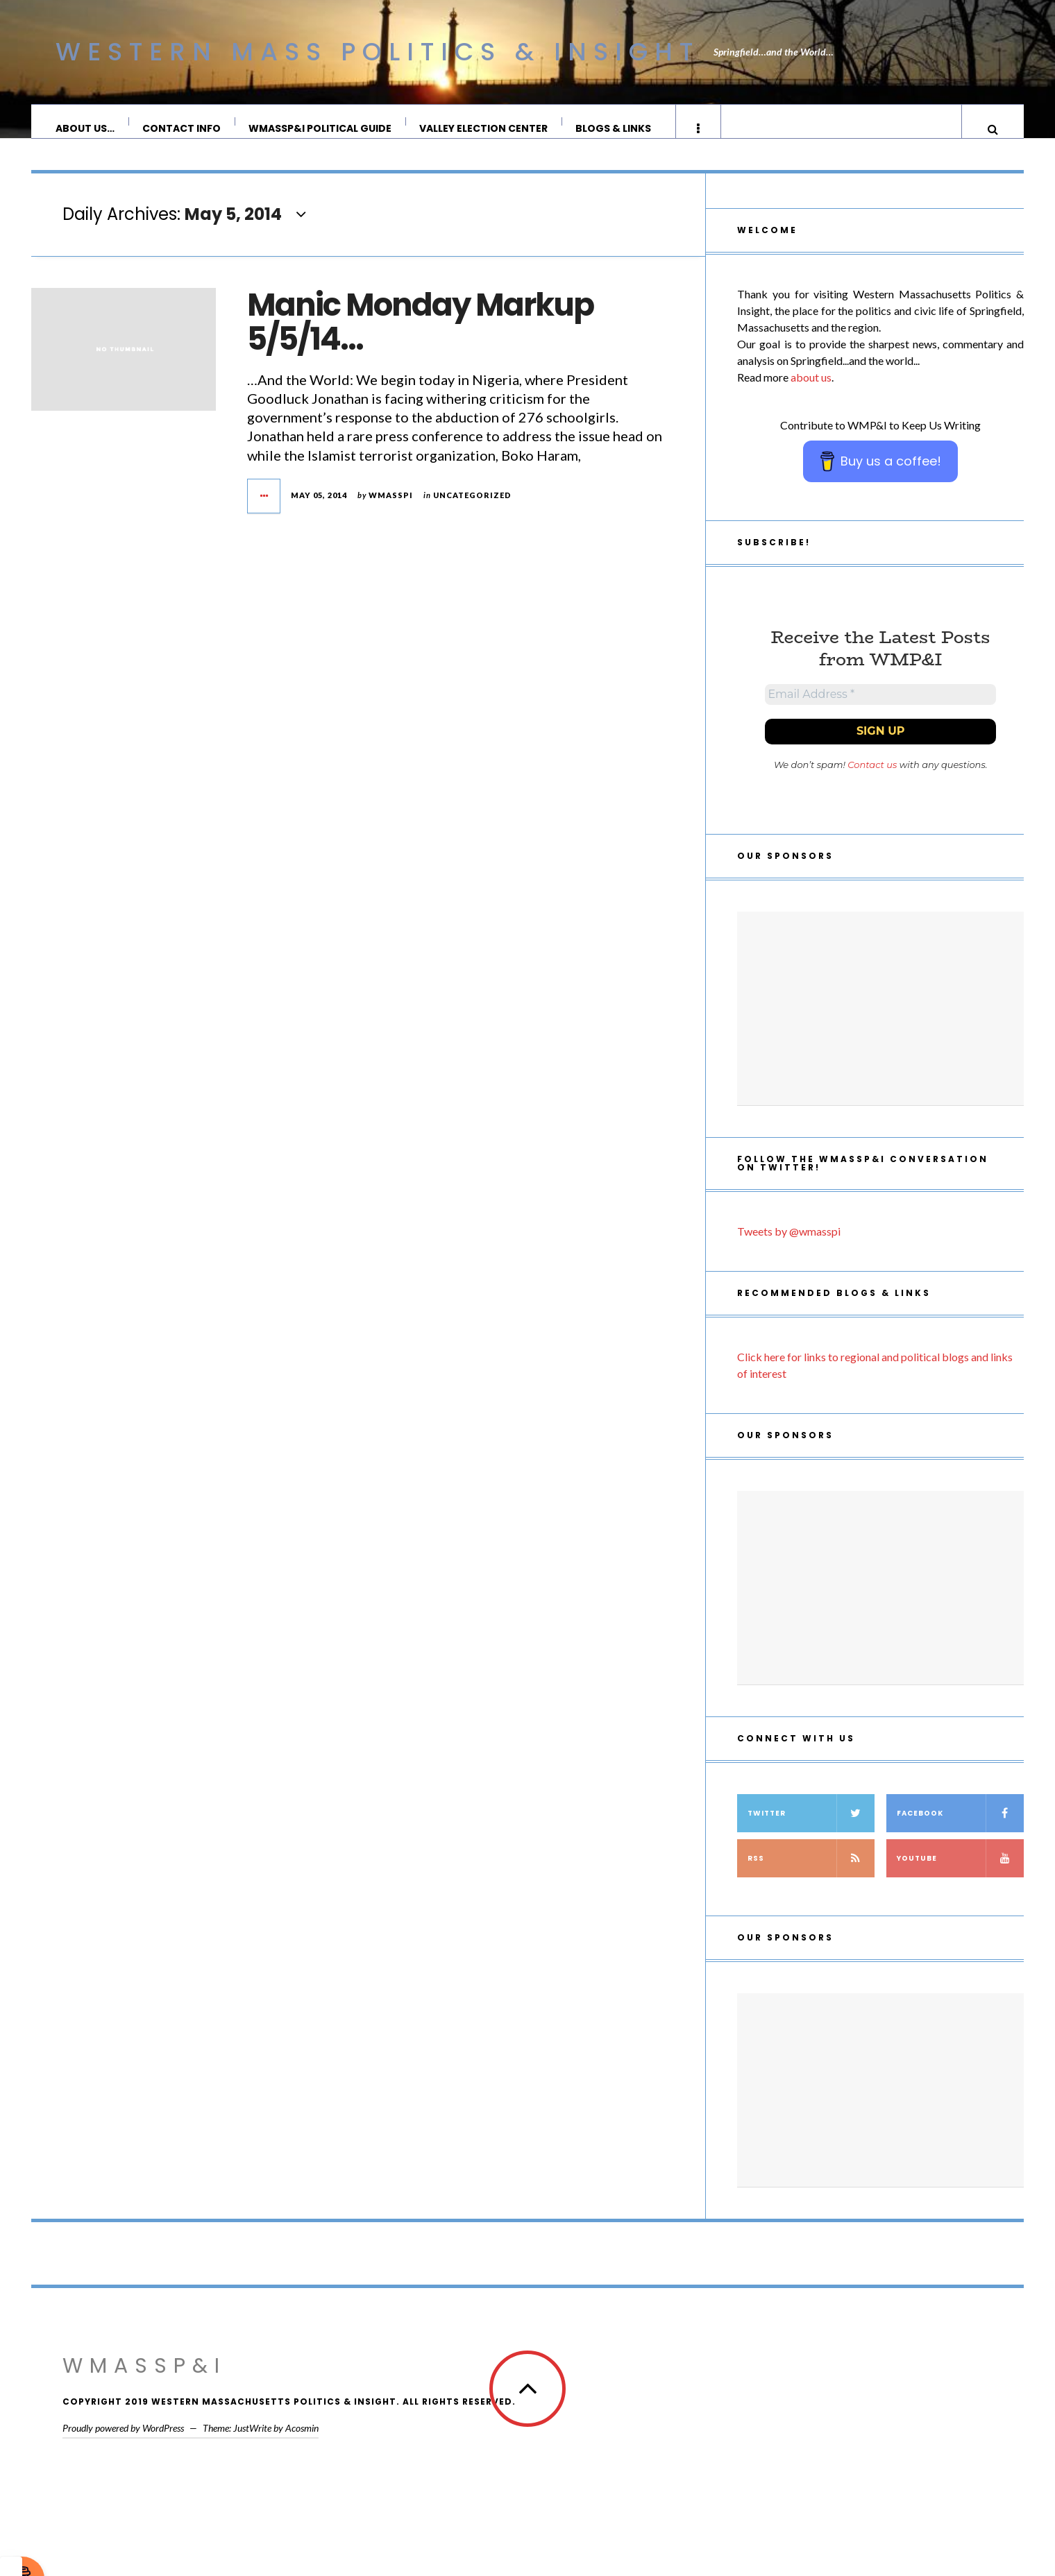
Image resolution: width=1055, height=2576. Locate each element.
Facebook (960, 1833)
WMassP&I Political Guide (320, 128)
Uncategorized (472, 508)
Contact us (872, 784)
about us (811, 391)
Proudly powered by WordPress (123, 2447)
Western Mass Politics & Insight (378, 51)
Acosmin (302, 2447)
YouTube (960, 1878)
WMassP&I (144, 2385)
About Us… (85, 128)
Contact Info (182, 128)
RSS (811, 1878)
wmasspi (391, 508)
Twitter (811, 1833)
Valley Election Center (484, 128)
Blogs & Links (614, 128)
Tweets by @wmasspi (789, 1250)
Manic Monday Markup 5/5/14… (420, 336)
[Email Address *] (880, 711)
